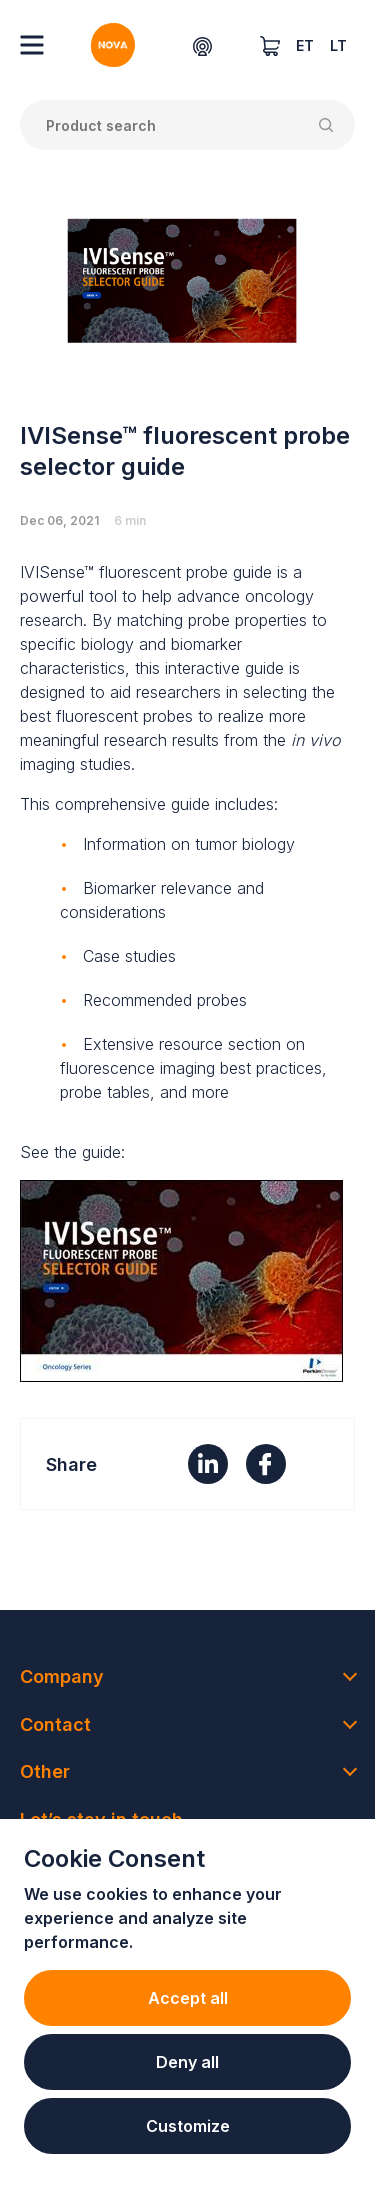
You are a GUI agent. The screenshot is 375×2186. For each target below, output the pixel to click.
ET (305, 45)
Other (45, 1771)
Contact (55, 1724)
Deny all (187, 2062)
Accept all (188, 1998)
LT (338, 45)
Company (62, 1676)
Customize (188, 2126)
